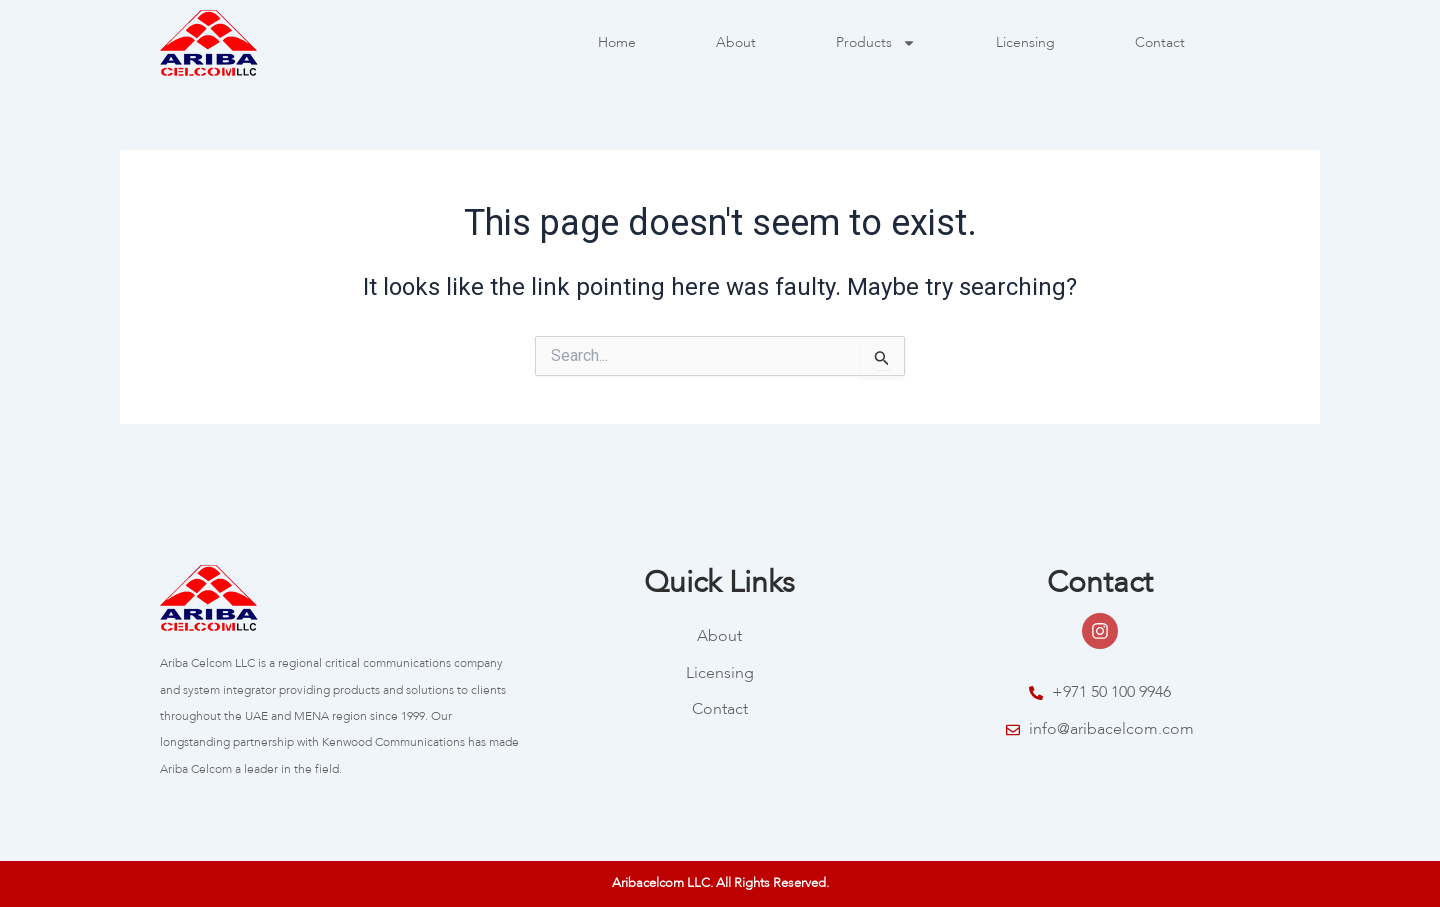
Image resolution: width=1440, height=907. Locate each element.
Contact (1160, 43)
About (736, 43)
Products (876, 43)
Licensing (1025, 43)
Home (617, 43)
